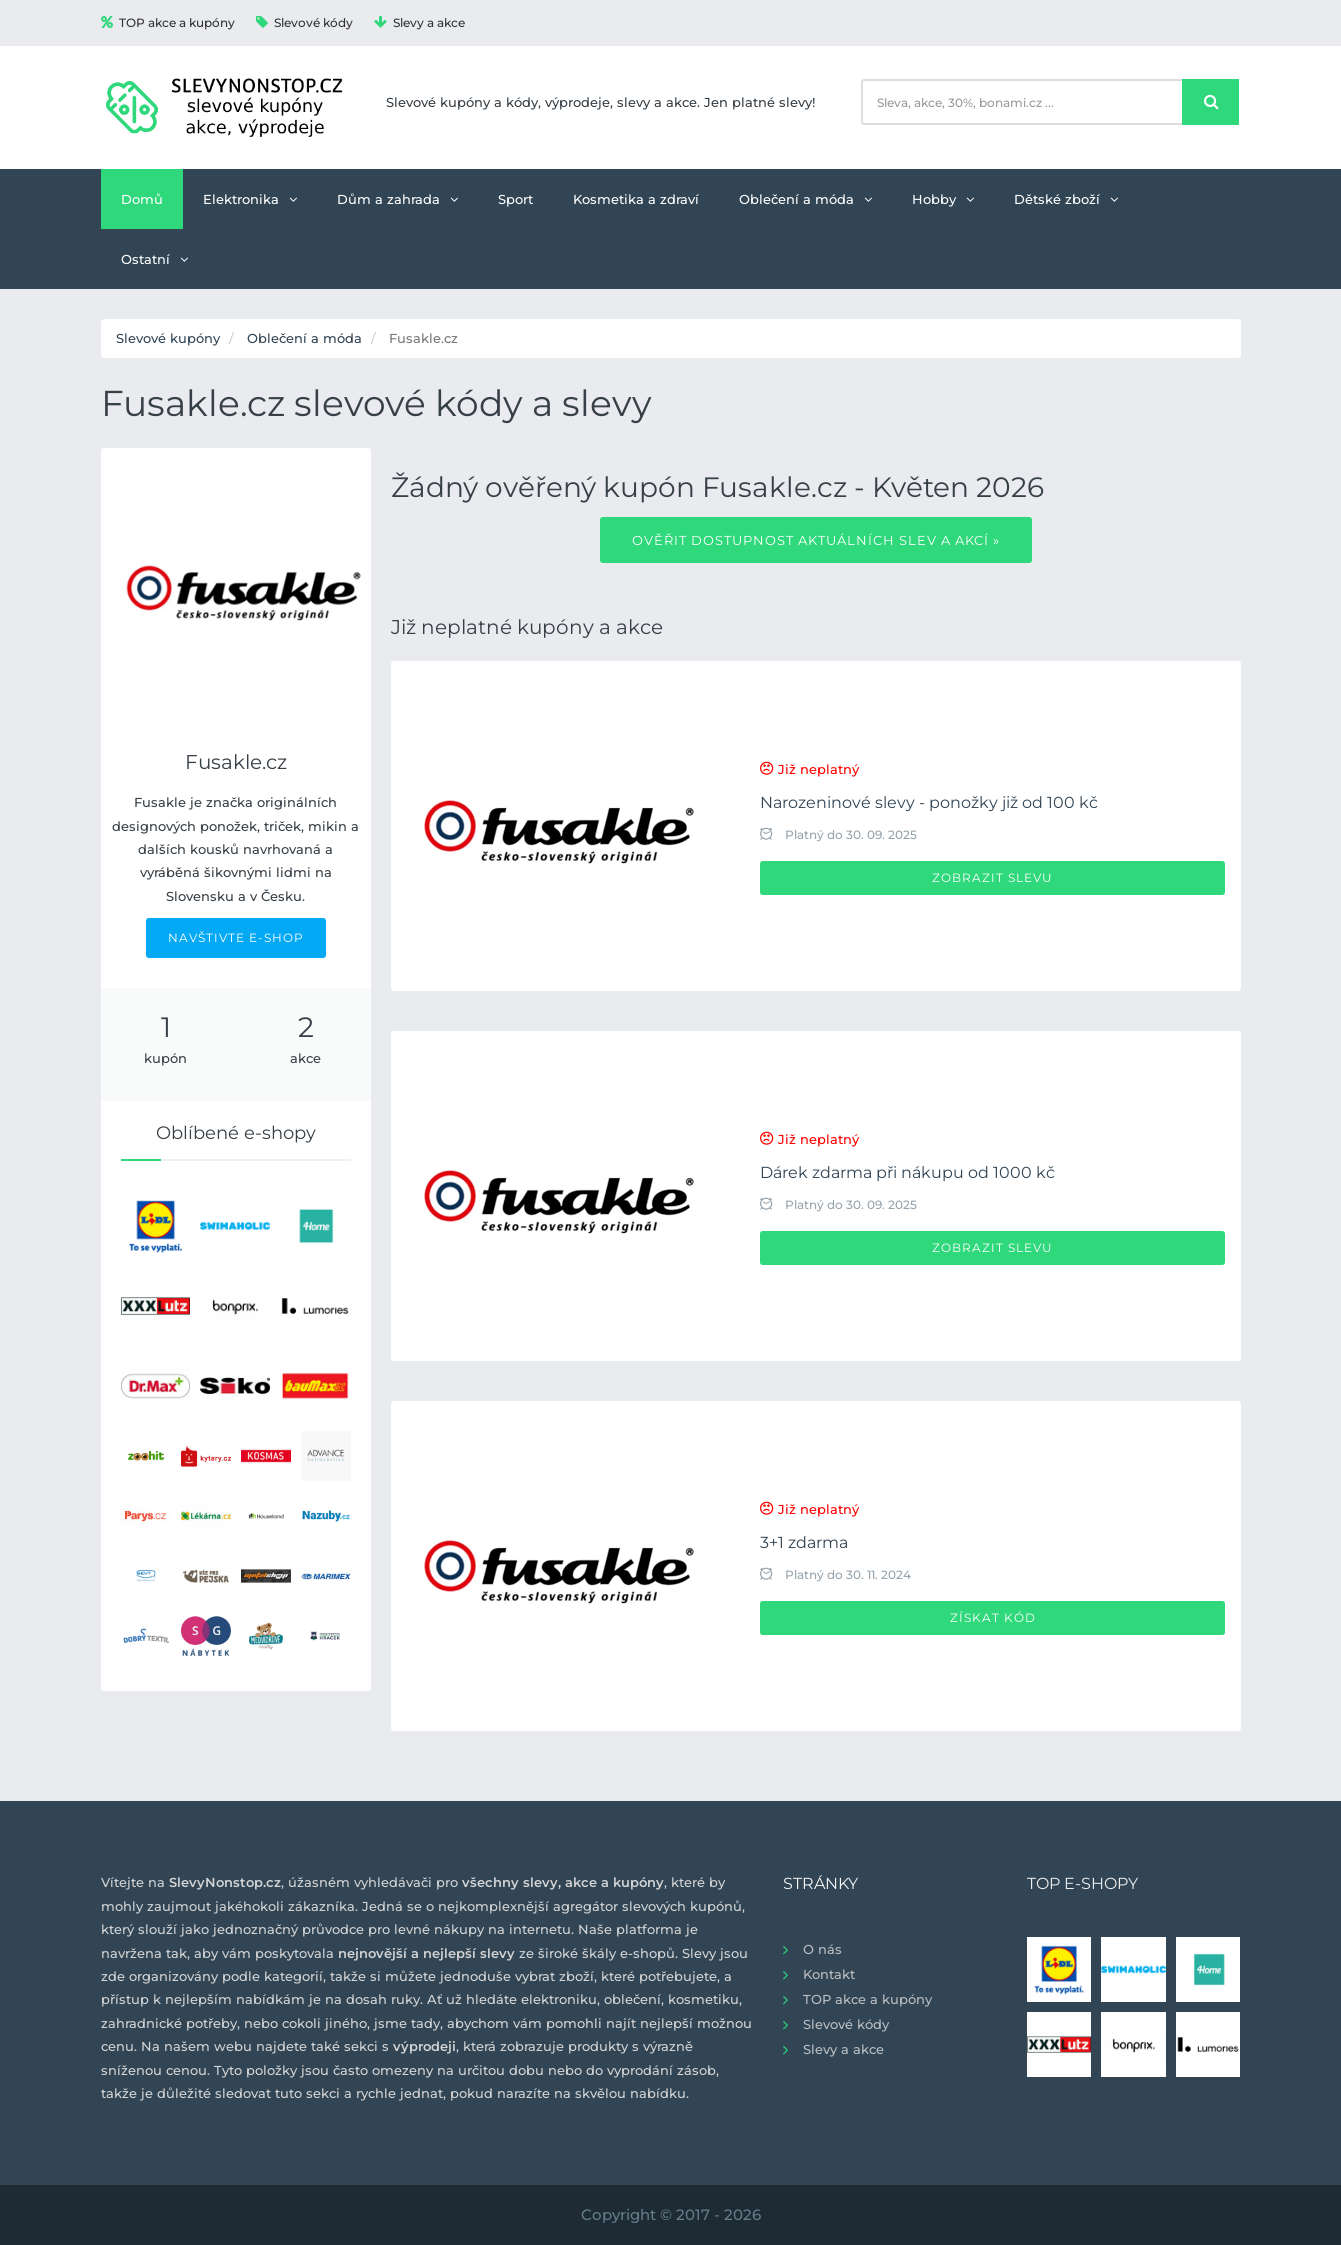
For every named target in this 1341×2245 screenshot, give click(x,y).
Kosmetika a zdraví (636, 199)
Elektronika (250, 199)
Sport (515, 199)
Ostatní (154, 259)
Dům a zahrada (397, 199)
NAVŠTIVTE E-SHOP (236, 937)
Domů (142, 199)
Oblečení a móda (805, 199)
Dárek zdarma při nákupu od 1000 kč (907, 1172)
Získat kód (993, 1617)
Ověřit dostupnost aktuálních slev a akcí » (816, 540)
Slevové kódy (304, 22)
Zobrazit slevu (992, 877)
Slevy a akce (419, 22)
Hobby (943, 199)
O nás (822, 1949)
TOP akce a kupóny (168, 22)
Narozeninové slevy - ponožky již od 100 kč (929, 802)
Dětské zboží (1066, 199)
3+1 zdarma (804, 1542)
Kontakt (829, 1974)
